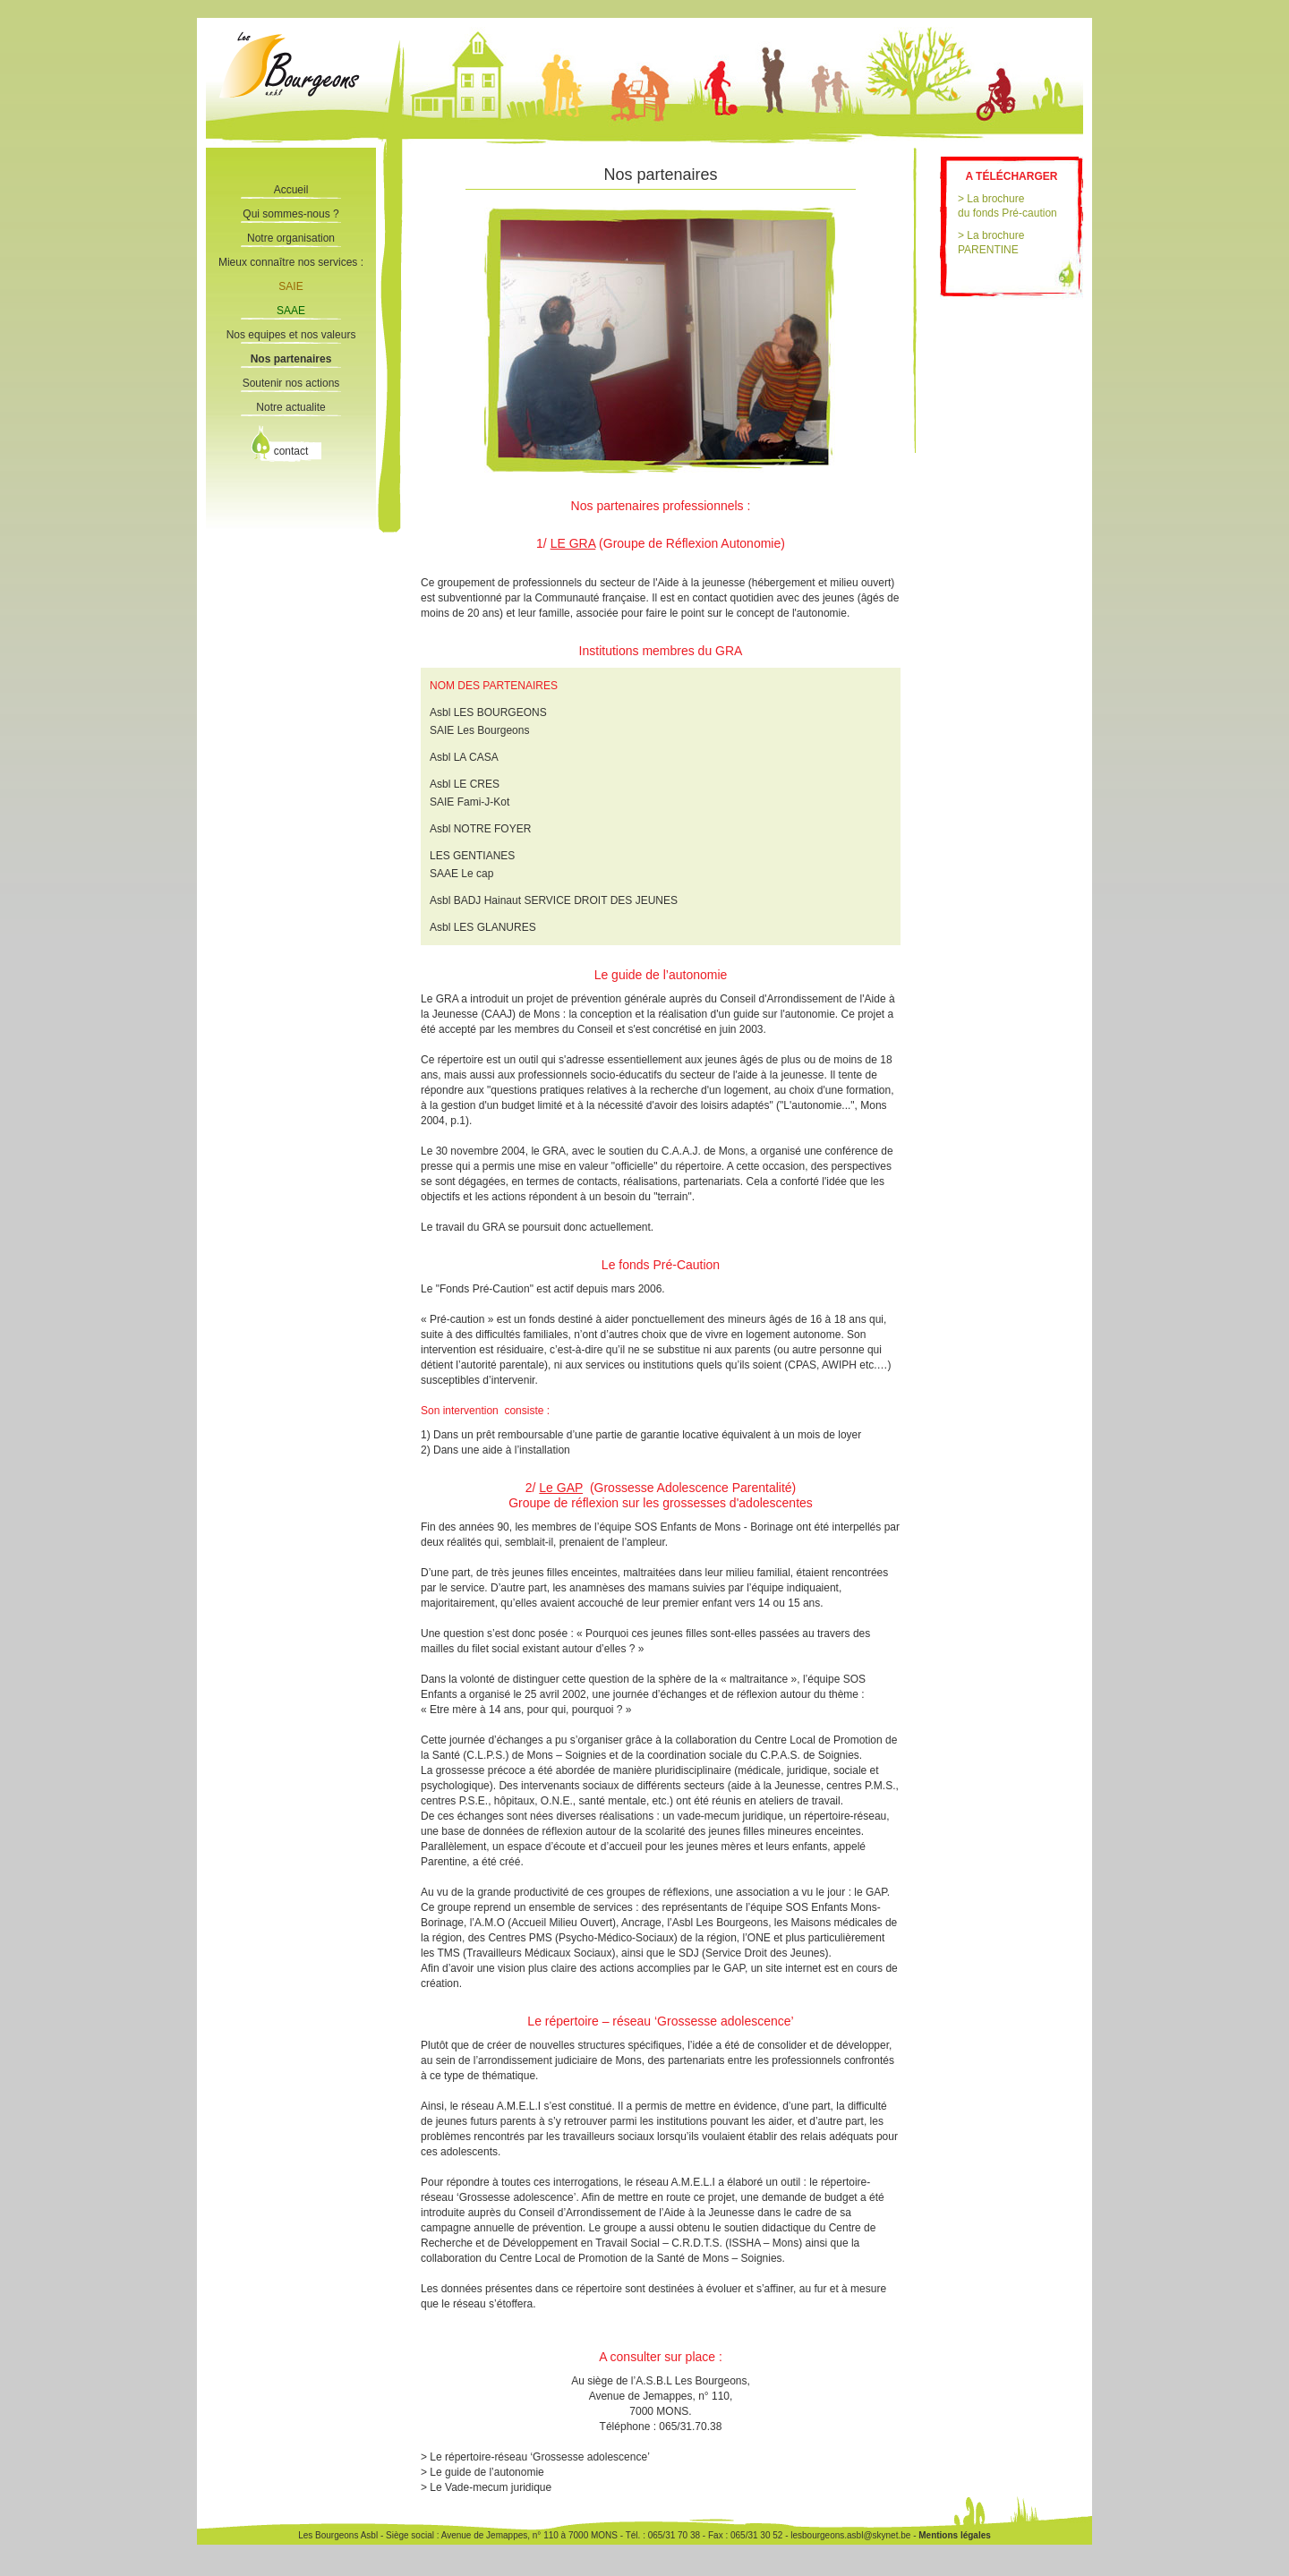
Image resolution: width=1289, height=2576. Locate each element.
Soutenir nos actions (291, 383)
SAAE (291, 310)
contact (291, 451)
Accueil (291, 189)
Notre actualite (290, 407)
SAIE (290, 286)
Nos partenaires (291, 359)
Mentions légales (953, 2535)
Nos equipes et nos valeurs (291, 334)
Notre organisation (291, 238)
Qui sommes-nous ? (290, 214)
